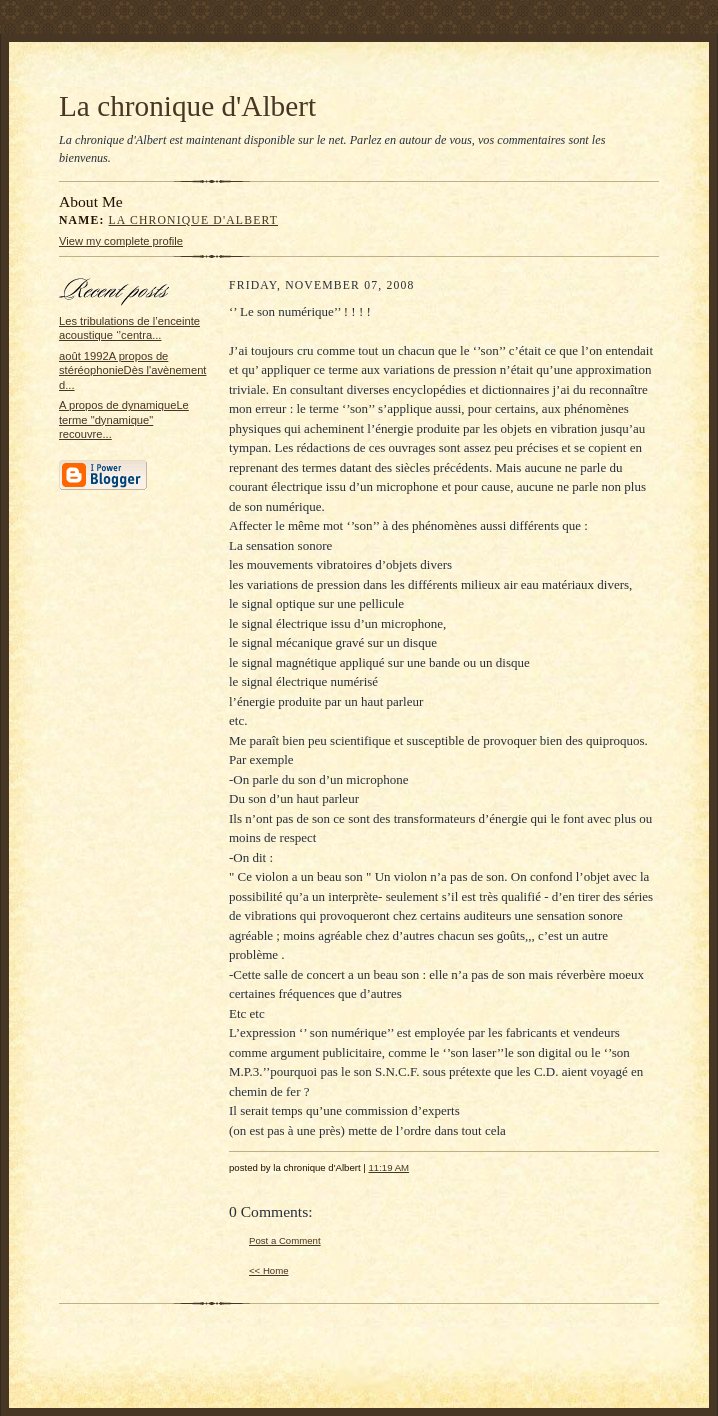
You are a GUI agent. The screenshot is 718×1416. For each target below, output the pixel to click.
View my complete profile (121, 241)
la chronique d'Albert (193, 220)
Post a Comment (285, 1240)
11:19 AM (388, 1167)
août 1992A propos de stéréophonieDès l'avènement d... (132, 370)
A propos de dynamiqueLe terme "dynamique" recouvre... (124, 419)
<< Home (269, 1270)
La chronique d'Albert (187, 106)
